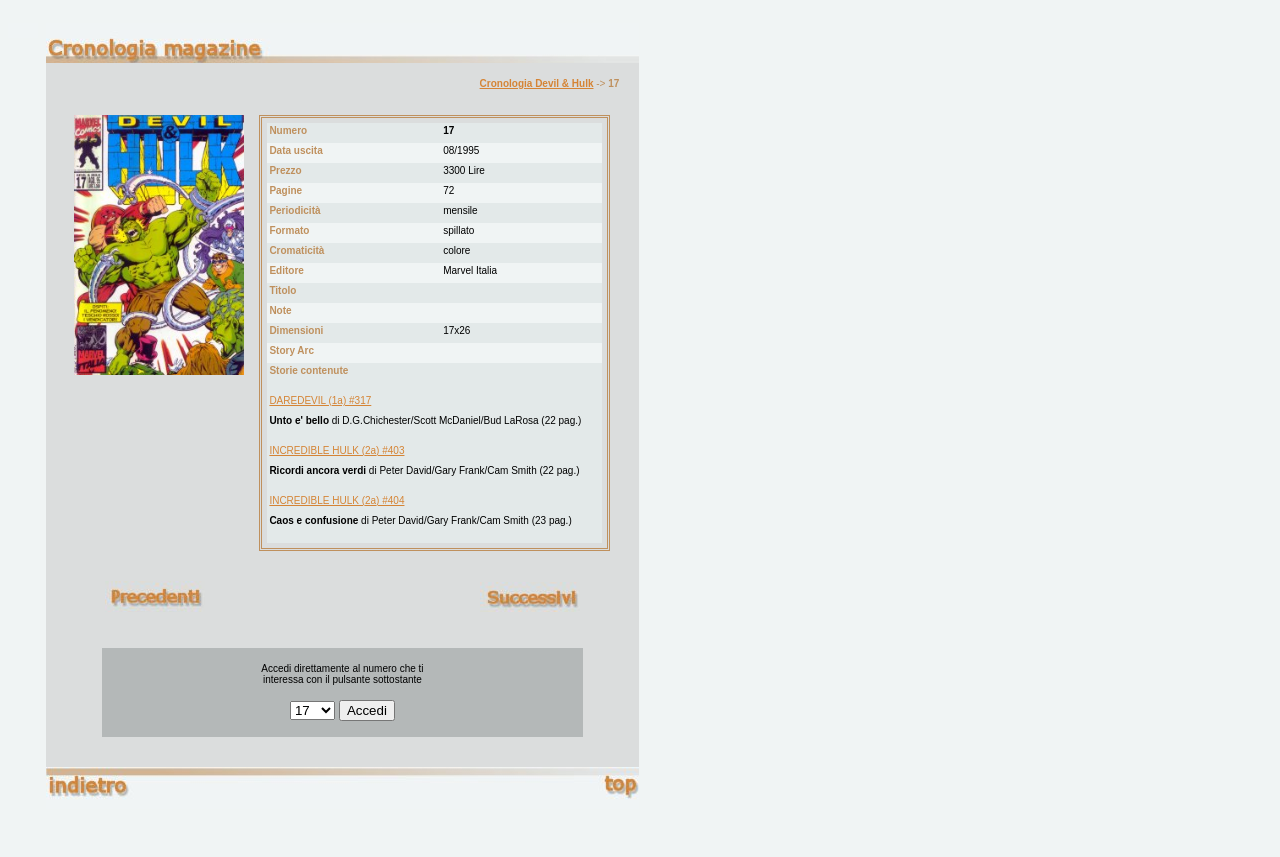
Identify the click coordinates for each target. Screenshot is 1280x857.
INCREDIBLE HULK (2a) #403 (336, 450)
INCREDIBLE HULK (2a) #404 (336, 500)
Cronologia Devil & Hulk (537, 83)
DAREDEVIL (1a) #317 (320, 400)
